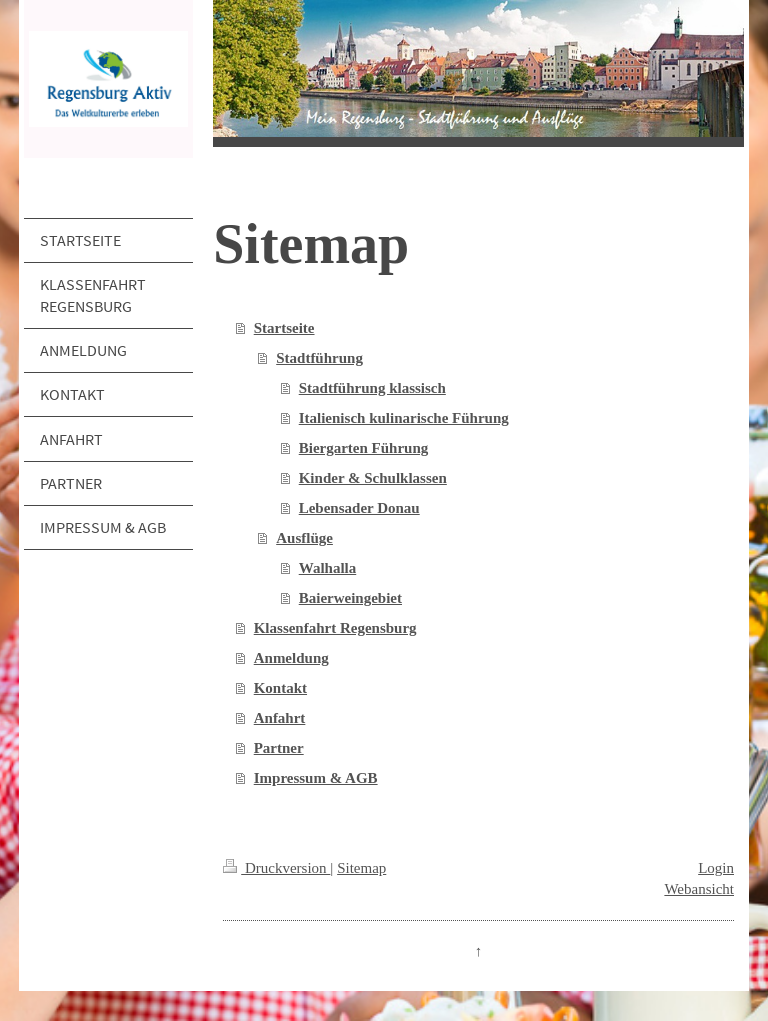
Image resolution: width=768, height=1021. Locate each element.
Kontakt (280, 688)
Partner (279, 748)
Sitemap (361, 868)
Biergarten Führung (364, 448)
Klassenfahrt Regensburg (335, 628)
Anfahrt (280, 718)
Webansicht (699, 889)
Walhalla (328, 568)
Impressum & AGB (316, 778)
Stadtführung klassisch (372, 388)
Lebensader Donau (359, 508)
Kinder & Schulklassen (373, 478)
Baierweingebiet (350, 598)
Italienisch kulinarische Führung (404, 418)
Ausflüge (304, 538)
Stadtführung (319, 358)
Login (716, 868)
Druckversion (276, 868)
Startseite (284, 328)
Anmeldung (291, 658)
